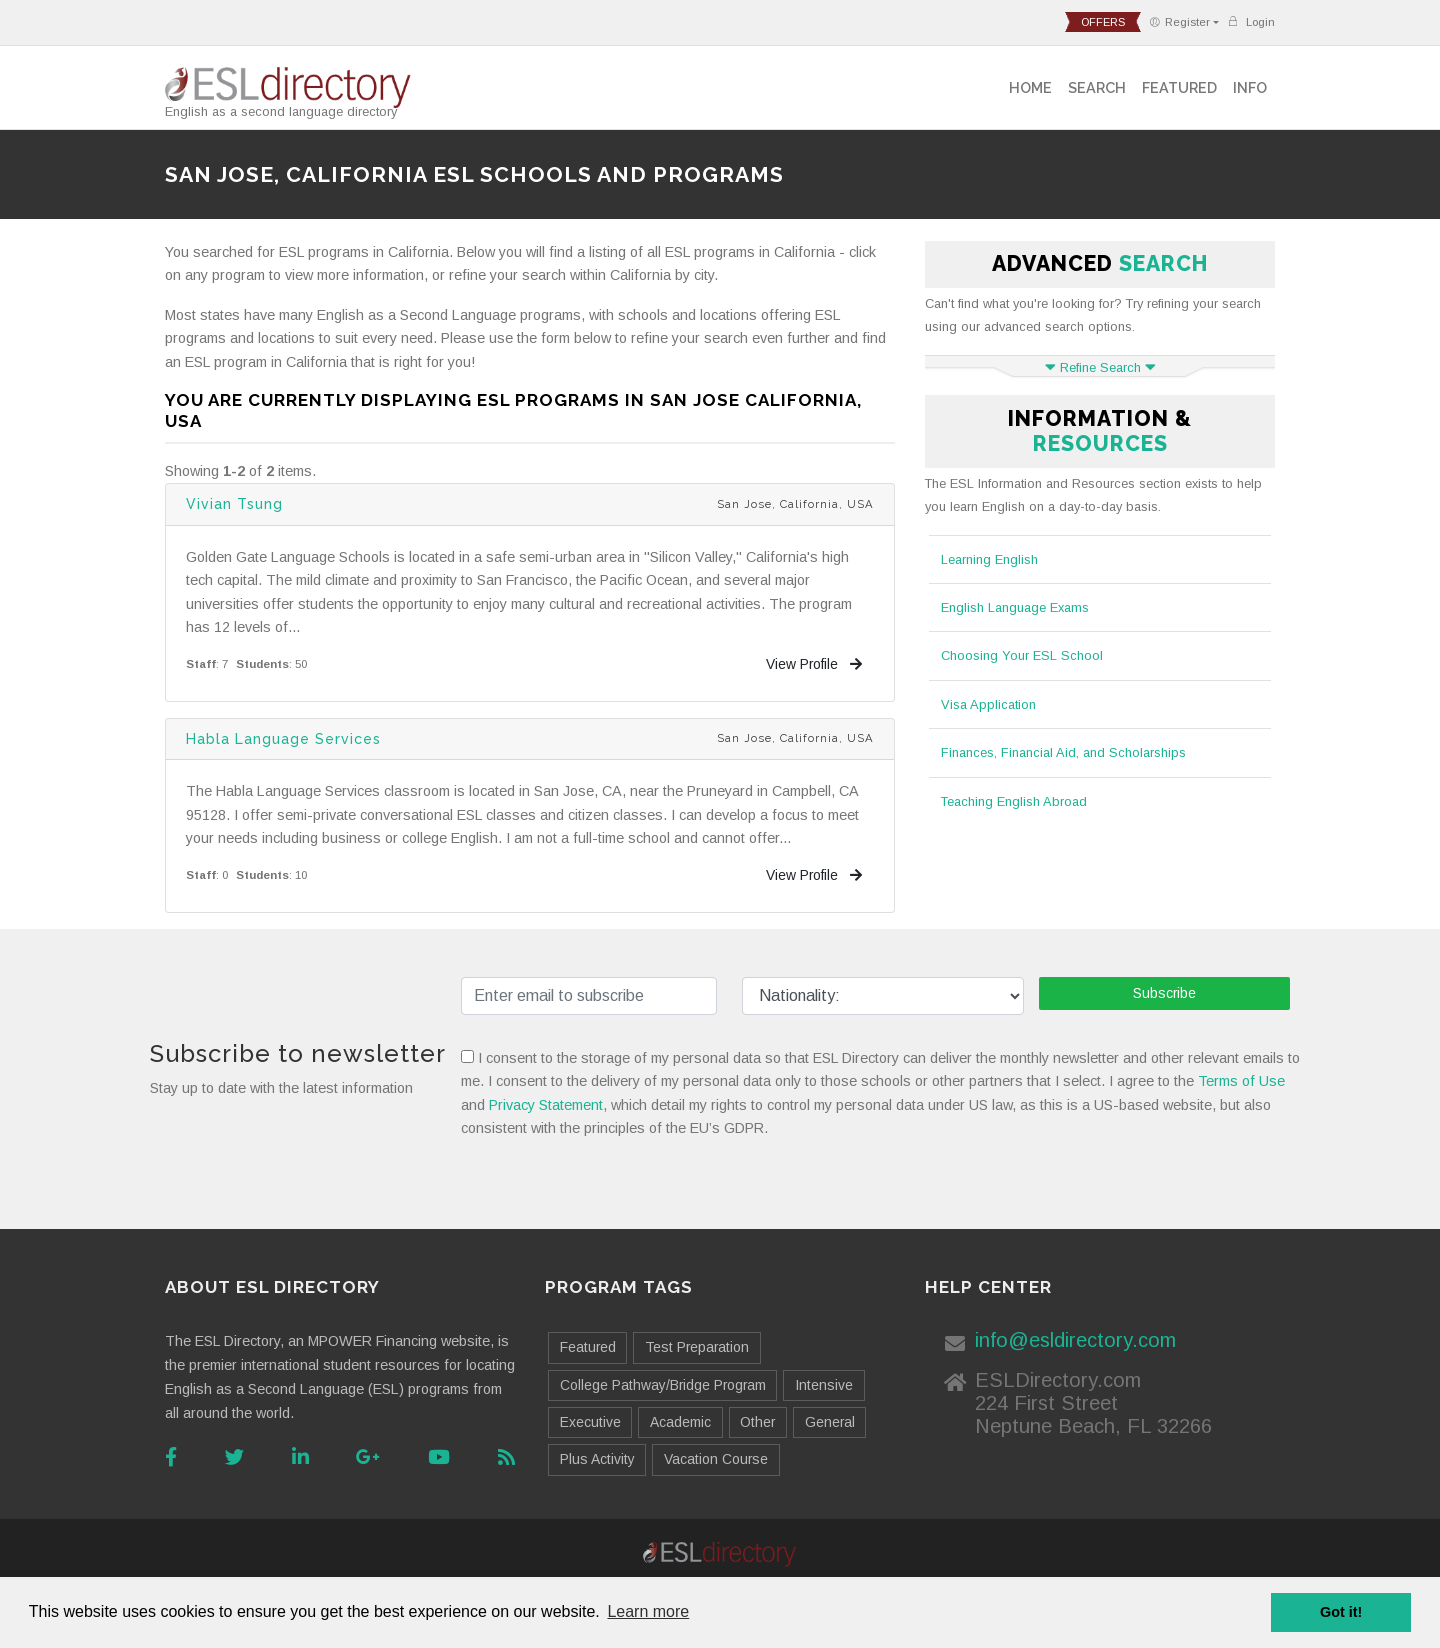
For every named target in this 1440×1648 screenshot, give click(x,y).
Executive (590, 1422)
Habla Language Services (283, 739)
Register (1179, 22)
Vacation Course (716, 1459)
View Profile (814, 664)
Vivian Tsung (234, 504)
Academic (680, 1422)
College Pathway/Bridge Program (663, 1385)
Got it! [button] (1341, 1612)
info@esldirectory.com (1075, 1340)
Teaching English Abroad (1014, 801)
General (830, 1422)
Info (1250, 87)
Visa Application (988, 704)
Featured (1179, 87)
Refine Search (1100, 367)
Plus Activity (597, 1459)
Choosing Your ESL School (1022, 655)
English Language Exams (1015, 607)
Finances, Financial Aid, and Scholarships (1063, 752)
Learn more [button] (648, 1611)
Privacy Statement (546, 1105)
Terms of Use (1241, 1081)
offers (1103, 22)
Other (757, 1422)
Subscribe (1164, 993)
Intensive (824, 1385)
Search (1097, 87)
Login (1251, 21)
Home (1030, 87)
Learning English (989, 559)
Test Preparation (697, 1347)
